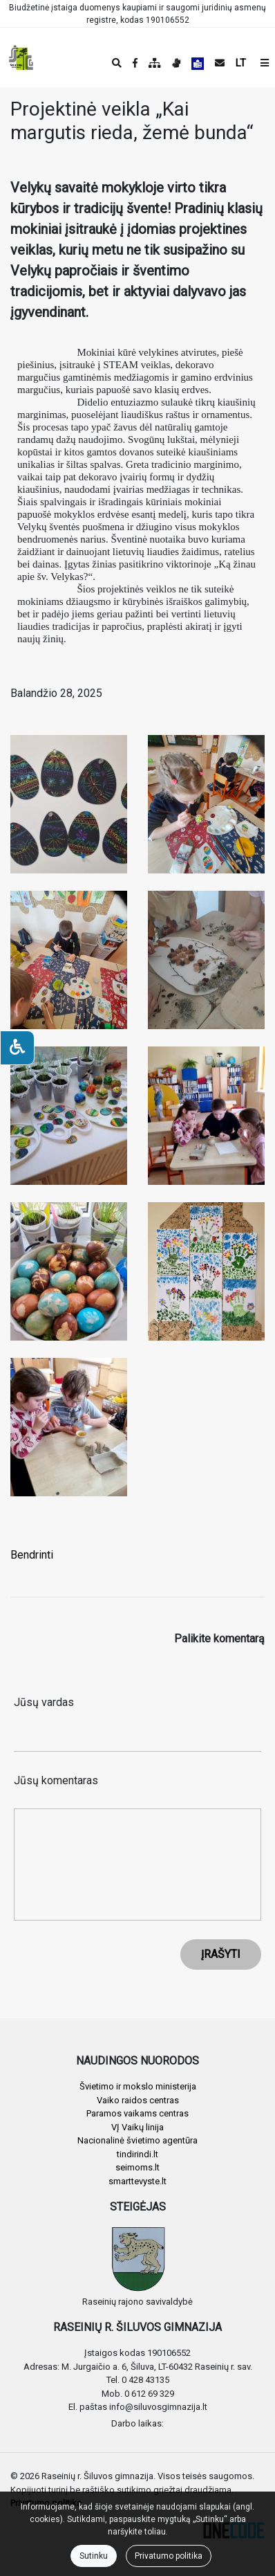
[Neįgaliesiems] (17, 1048)
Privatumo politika (168, 2556)
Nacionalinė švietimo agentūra (137, 2140)
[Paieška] (116, 63)
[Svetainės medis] (155, 63)
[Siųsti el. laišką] (219, 63)
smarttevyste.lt (137, 2181)
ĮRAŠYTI (220, 1954)
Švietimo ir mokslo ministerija (137, 2086)
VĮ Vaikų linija (137, 2127)
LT (241, 63)
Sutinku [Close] (93, 2556)
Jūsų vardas (44, 1702)
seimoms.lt (137, 2167)
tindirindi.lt (137, 2154)
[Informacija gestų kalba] (176, 63)
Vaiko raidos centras (138, 2100)
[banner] (21, 57)
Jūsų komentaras (56, 1780)
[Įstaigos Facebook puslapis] (135, 63)
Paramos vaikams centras (137, 2113)
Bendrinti (31, 1554)
